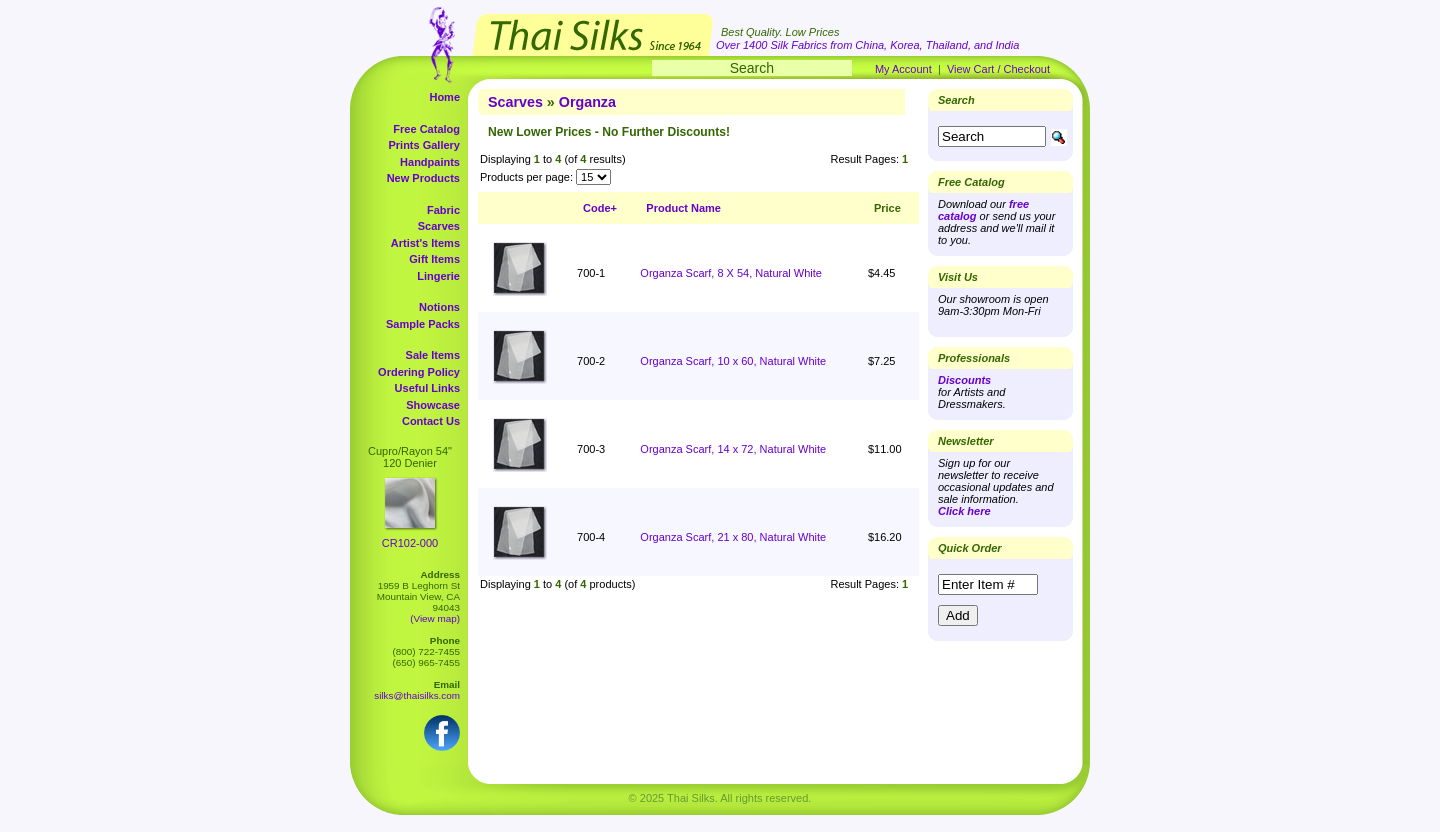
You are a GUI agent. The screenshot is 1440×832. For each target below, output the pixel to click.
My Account (903, 69)
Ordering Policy (419, 372)
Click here (964, 511)
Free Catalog (426, 129)
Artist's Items (425, 243)
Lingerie (438, 276)
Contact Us (431, 421)
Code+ (600, 208)
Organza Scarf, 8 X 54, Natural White (731, 273)
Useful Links (427, 388)
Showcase (433, 405)
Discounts (964, 380)
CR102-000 (410, 543)
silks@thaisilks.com (417, 695)
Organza (587, 102)
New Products (423, 178)
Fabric (443, 210)
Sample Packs (423, 324)
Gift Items (434, 259)
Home (444, 97)
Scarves (439, 226)
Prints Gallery (424, 145)
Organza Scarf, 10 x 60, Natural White (733, 361)
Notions (439, 307)
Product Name (683, 208)
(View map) (435, 618)
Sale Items (433, 355)
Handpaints (430, 162)
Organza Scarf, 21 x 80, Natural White (733, 537)
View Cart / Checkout (998, 69)
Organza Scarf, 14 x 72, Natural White (733, 449)
